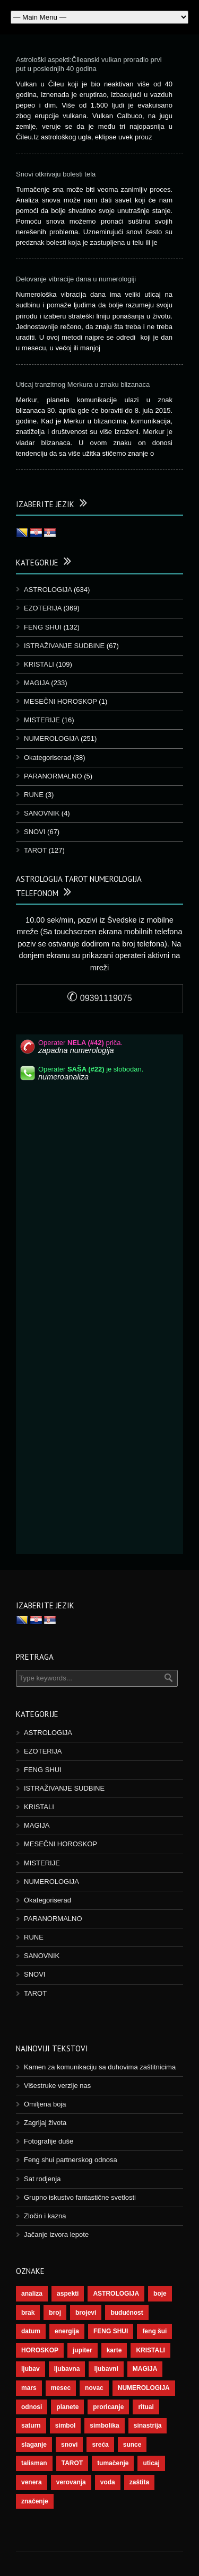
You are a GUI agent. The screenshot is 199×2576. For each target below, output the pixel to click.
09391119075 (99, 998)
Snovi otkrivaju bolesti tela (56, 174)
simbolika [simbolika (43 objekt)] (104, 2425)
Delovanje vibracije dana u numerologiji (76, 279)
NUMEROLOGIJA (51, 738)
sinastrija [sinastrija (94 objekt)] (148, 2425)
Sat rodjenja (42, 2179)
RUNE (34, 795)
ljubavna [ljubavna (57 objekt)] (67, 2369)
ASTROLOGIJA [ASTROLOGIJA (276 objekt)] (116, 2293)
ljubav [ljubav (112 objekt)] (30, 2369)
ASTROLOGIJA (48, 590)
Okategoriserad (47, 758)
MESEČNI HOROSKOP (60, 701)
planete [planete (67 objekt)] (67, 2407)
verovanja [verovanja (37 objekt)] (71, 2482)
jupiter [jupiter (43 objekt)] (82, 2350)
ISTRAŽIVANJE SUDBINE (64, 646)
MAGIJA (36, 683)
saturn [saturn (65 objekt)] (31, 2425)
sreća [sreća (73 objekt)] (100, 2444)
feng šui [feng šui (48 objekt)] (154, 2331)
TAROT (35, 850)
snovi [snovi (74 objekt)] (69, 2444)
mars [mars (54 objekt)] (29, 2388)
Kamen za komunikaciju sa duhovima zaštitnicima (100, 2067)
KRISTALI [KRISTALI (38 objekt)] (150, 2350)
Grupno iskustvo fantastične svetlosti (80, 2197)
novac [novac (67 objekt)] (94, 2388)
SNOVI (34, 832)
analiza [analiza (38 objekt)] (31, 2293)
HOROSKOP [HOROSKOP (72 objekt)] (39, 2350)
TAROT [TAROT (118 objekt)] (72, 2463)
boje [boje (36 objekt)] (160, 2293)
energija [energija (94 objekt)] (67, 2331)
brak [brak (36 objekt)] (27, 2312)
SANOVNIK (41, 813)
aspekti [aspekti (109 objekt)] (68, 2293)
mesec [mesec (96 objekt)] (61, 2388)
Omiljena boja (45, 2104)
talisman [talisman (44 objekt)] (34, 2463)
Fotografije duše (48, 2141)
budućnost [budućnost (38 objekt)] (126, 2312)
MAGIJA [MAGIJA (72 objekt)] (145, 2369)
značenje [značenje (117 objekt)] (34, 2501)
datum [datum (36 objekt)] (30, 2331)
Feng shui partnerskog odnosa (70, 2160)
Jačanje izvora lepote (56, 2234)
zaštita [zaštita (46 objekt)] (139, 2482)
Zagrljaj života (45, 2123)
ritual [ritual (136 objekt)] (145, 2407)
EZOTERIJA (43, 608)
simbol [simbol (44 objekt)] (65, 2425)
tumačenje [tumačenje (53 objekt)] (112, 2463)
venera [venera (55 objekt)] (31, 2482)
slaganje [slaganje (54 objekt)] (34, 2444)
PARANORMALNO (53, 776)
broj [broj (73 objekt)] (55, 2312)
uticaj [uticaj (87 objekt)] (151, 2463)
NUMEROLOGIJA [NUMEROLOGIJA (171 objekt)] (144, 2388)
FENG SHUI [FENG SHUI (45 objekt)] (110, 2331)
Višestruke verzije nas (57, 2086)
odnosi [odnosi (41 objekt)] (31, 2407)
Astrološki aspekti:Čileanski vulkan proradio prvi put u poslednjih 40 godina (89, 64)
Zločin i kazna (45, 2216)
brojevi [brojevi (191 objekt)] (85, 2312)
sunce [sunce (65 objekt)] (132, 2444)
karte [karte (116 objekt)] (114, 2350)
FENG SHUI (43, 627)
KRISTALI (39, 664)
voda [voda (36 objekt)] (107, 2482)
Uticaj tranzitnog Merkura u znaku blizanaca (83, 384)
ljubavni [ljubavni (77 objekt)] (106, 2369)
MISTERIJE (42, 720)
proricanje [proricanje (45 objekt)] (108, 2407)
